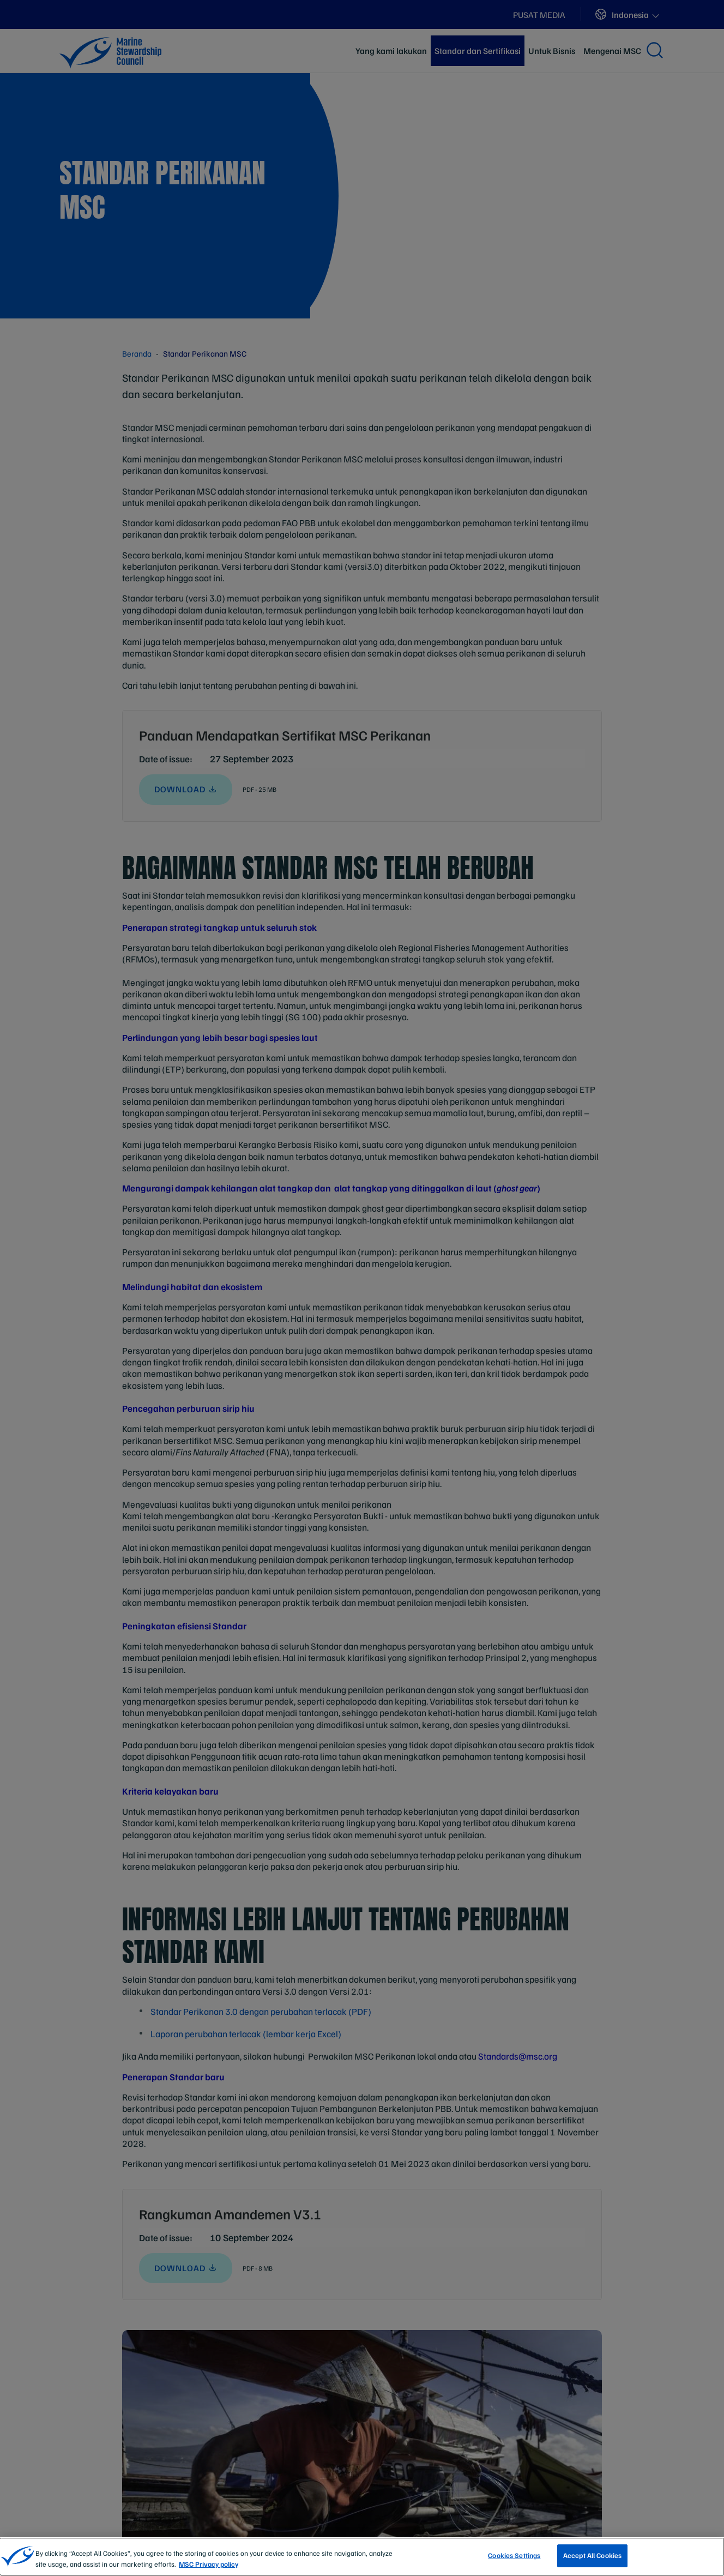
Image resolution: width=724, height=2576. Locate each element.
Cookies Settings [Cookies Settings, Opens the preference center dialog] (514, 2555)
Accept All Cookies (592, 2555)
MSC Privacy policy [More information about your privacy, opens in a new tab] (208, 2564)
